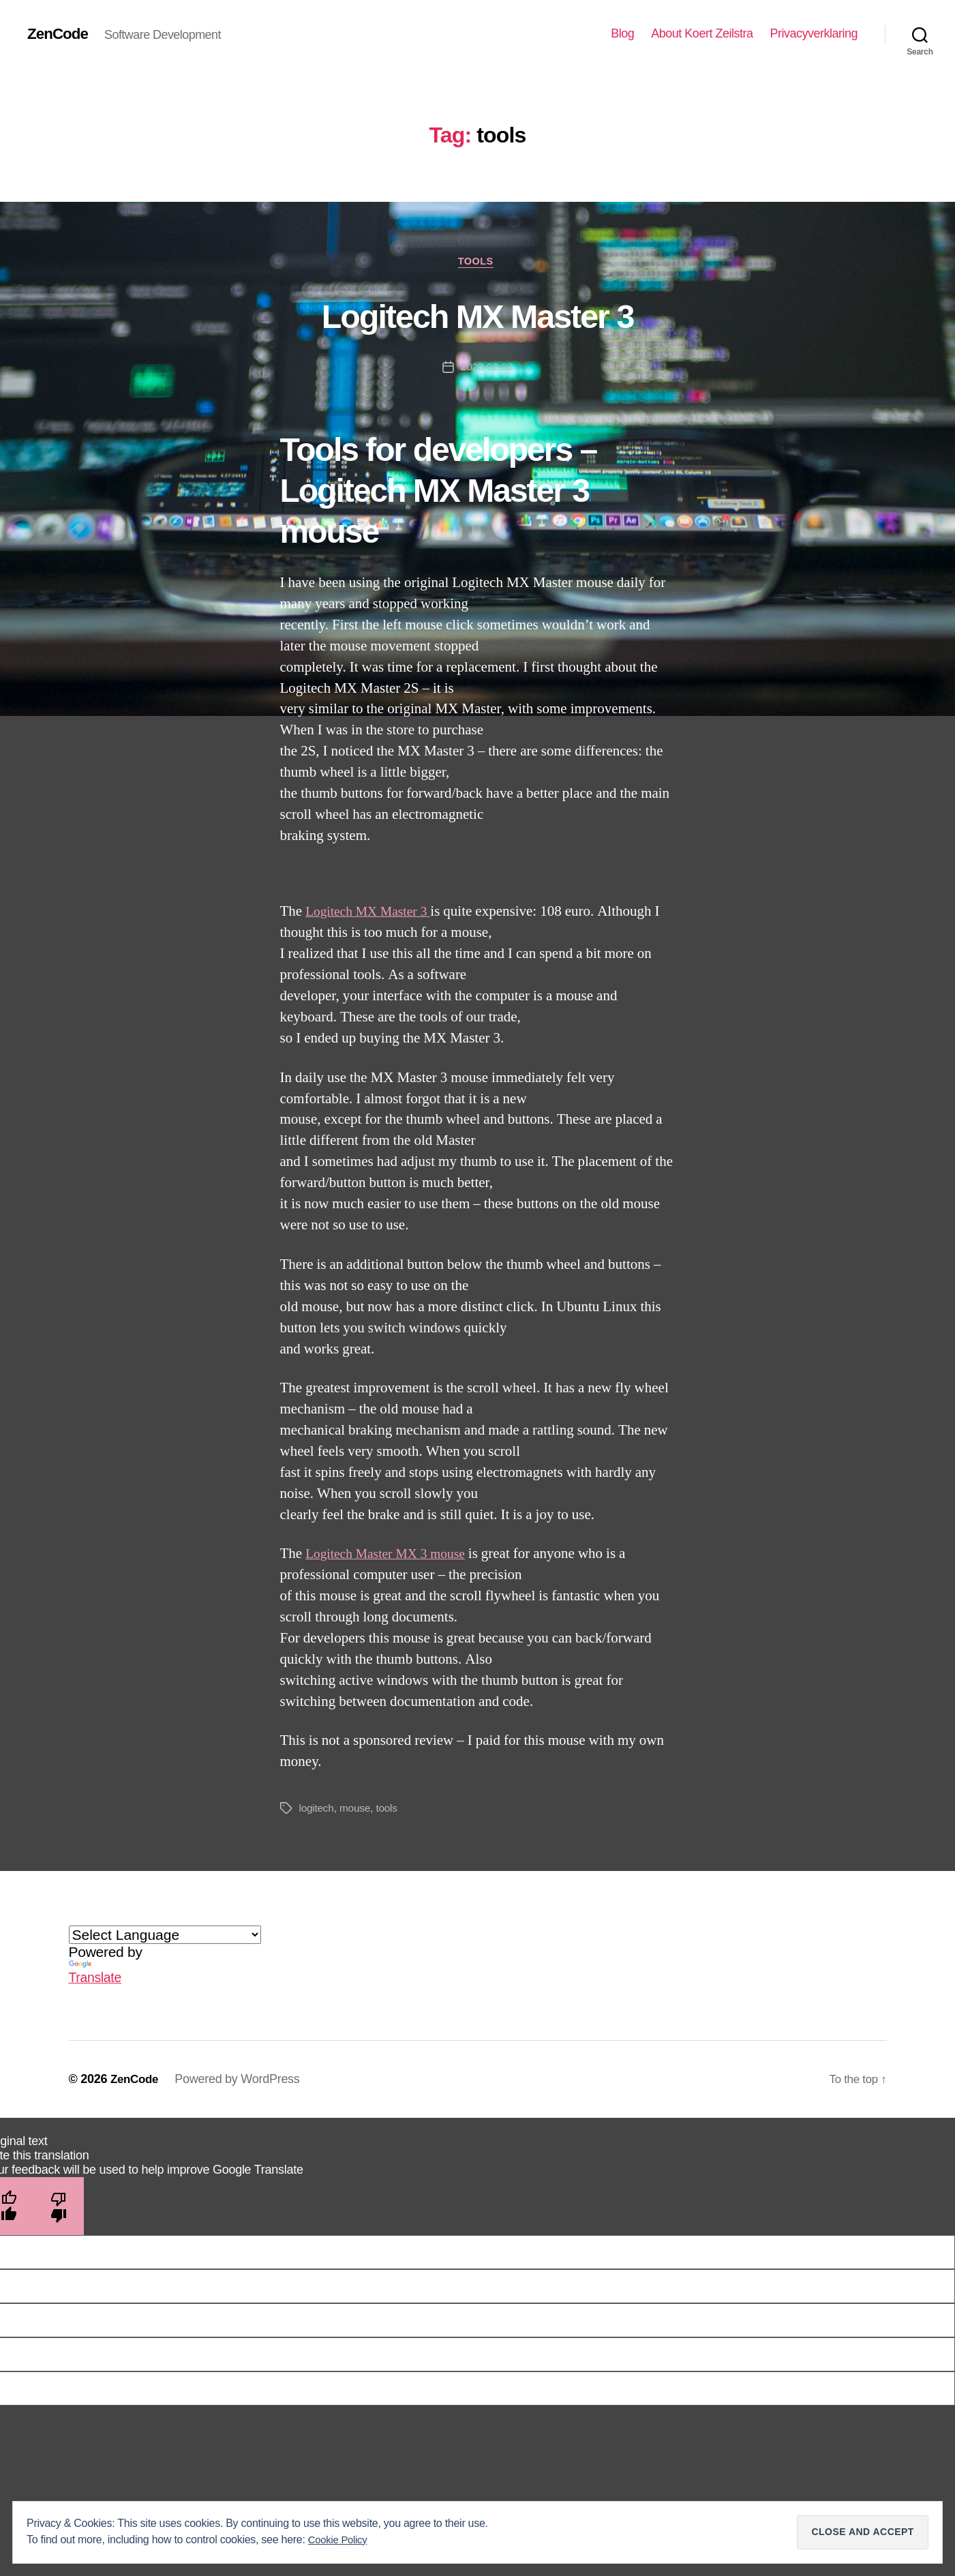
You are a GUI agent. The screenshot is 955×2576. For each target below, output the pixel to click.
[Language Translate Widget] (165, 1937)
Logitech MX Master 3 (477, 315)
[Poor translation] (59, 2208)
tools (389, 1810)
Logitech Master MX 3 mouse (391, 1555)
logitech (317, 1810)
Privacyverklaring (814, 33)
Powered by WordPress (240, 2081)
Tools (477, 262)
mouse (357, 1810)
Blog (622, 33)
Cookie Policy (340, 2539)
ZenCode (60, 34)
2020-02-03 (486, 368)
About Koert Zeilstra (702, 33)
